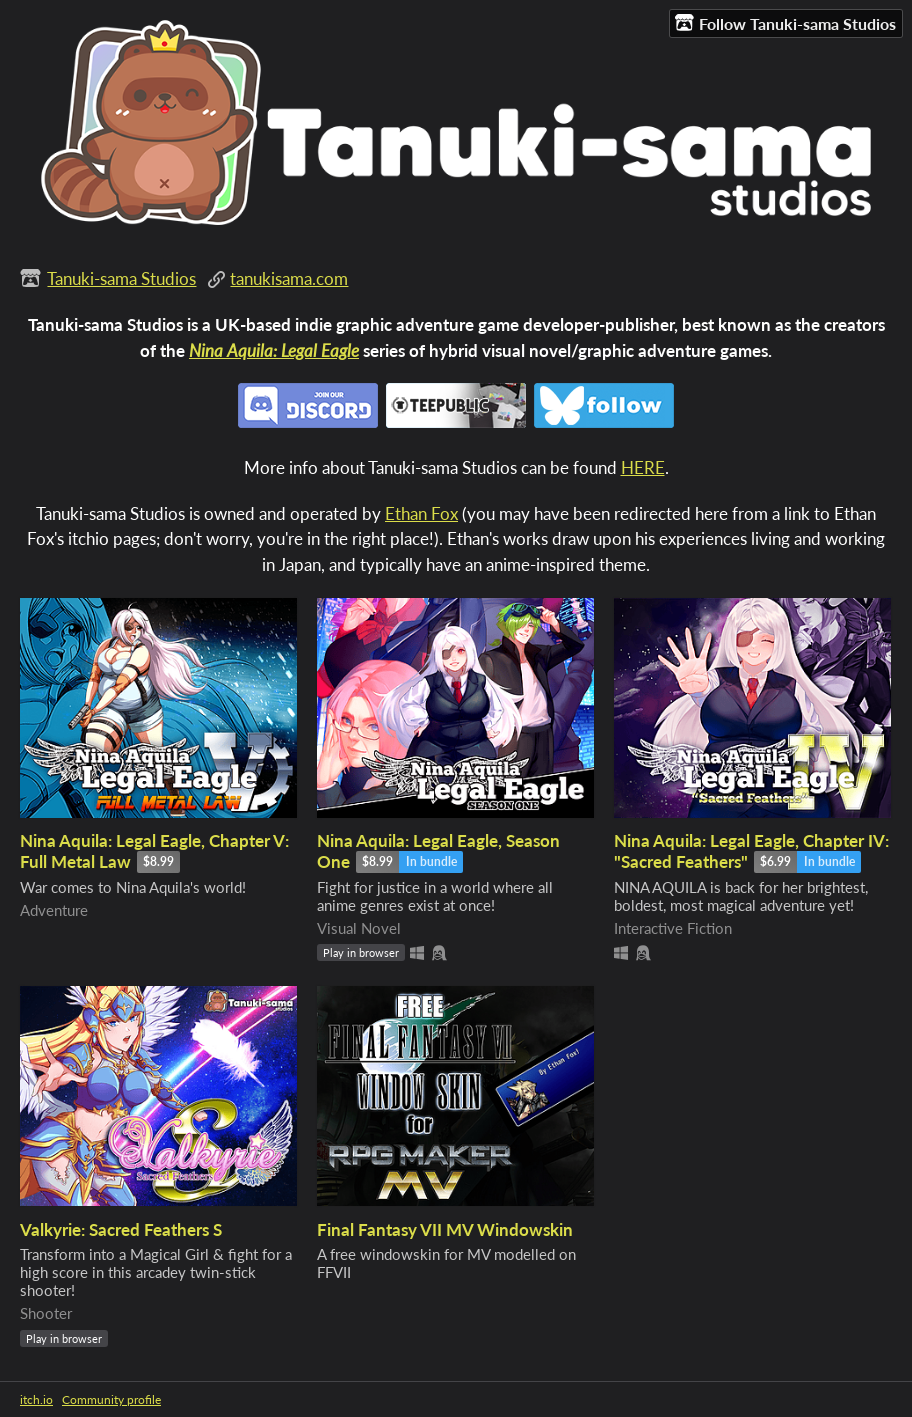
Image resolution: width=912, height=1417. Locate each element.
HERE (643, 467)
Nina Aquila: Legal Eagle (274, 350)
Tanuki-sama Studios (121, 278)
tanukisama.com (289, 278)
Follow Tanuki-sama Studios (785, 23)
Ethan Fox (421, 513)
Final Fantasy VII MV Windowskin (445, 1229)
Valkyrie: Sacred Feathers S (121, 1229)
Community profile (111, 1399)
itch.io (36, 1399)
